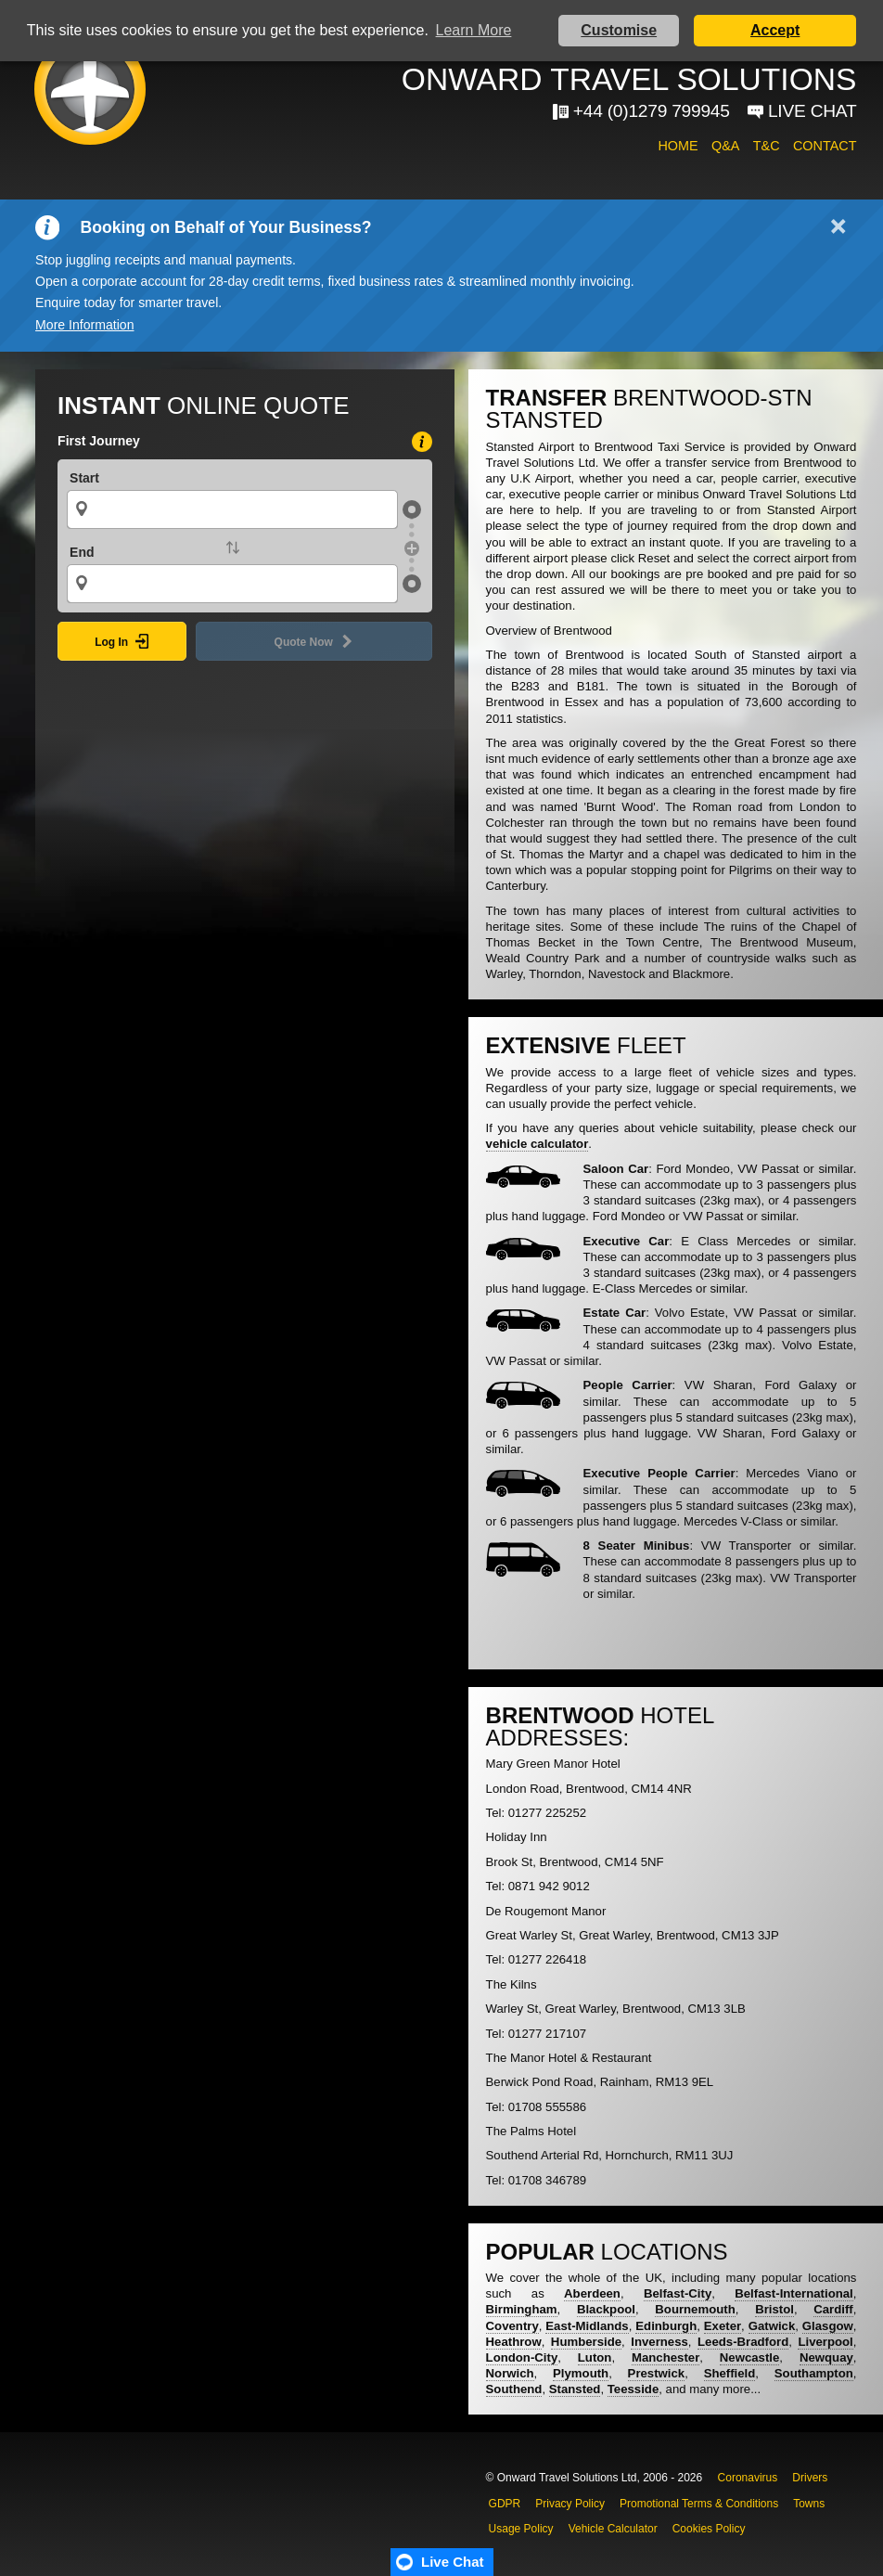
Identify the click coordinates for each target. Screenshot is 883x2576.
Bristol (774, 2309)
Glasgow (827, 2326)
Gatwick (772, 2326)
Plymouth (580, 2373)
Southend (514, 2389)
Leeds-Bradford (742, 2342)
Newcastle (750, 2357)
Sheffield (730, 2373)
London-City (522, 2357)
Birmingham (521, 2309)
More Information (84, 324)
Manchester (665, 2357)
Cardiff (833, 2309)
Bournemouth (695, 2309)
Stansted (575, 2389)
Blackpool (606, 2309)
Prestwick (656, 2373)
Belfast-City (677, 2293)
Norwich (510, 2373)
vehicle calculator (537, 1144)
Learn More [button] (474, 30)
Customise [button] (619, 30)
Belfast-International (794, 2293)
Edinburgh (666, 2326)
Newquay (826, 2357)
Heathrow (514, 2342)
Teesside (633, 2389)
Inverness (659, 2342)
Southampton (813, 2373)
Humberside (586, 2342)
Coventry (512, 2326)
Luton (595, 2357)
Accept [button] (775, 30)
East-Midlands (586, 2326)
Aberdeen (592, 2293)
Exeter (722, 2326)
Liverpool (825, 2342)
